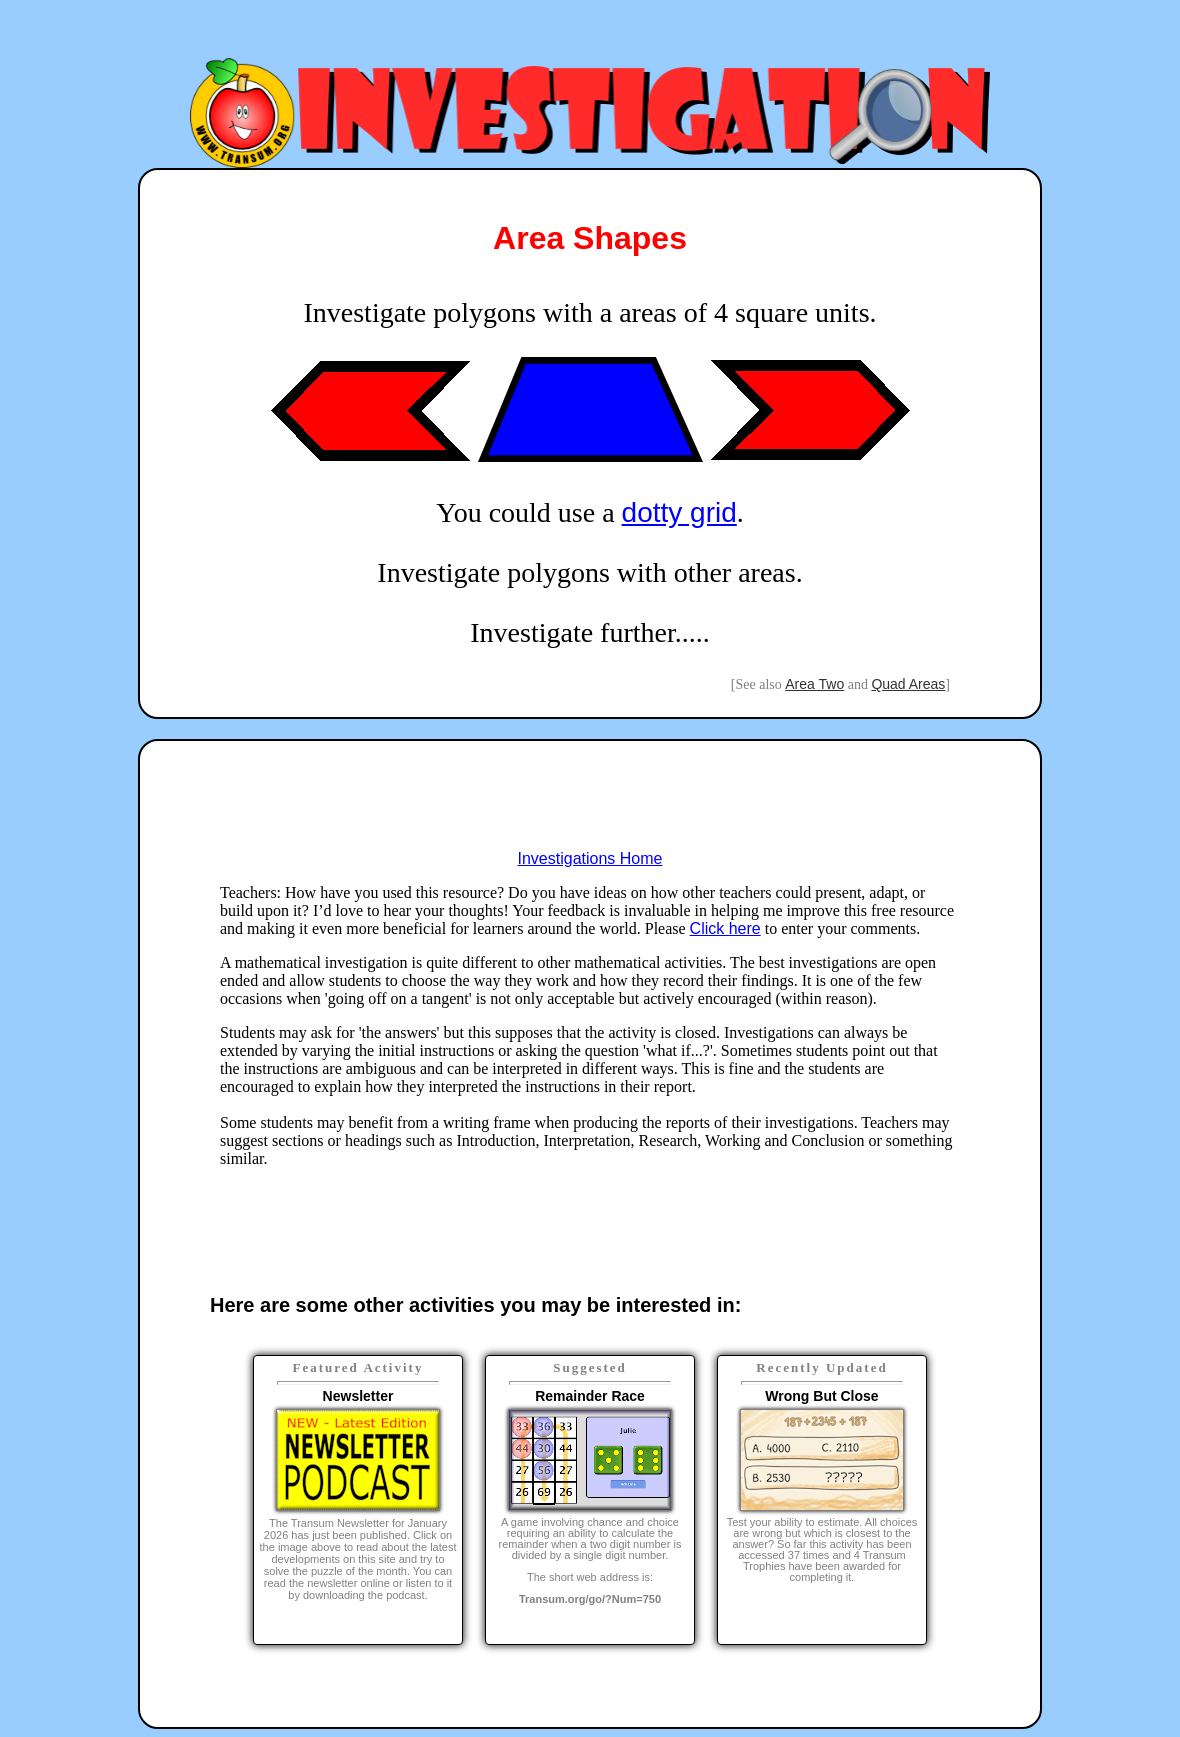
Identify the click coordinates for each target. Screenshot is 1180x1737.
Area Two (814, 684)
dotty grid (679, 512)
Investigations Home (590, 858)
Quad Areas (908, 684)
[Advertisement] (590, 33)
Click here (725, 928)
